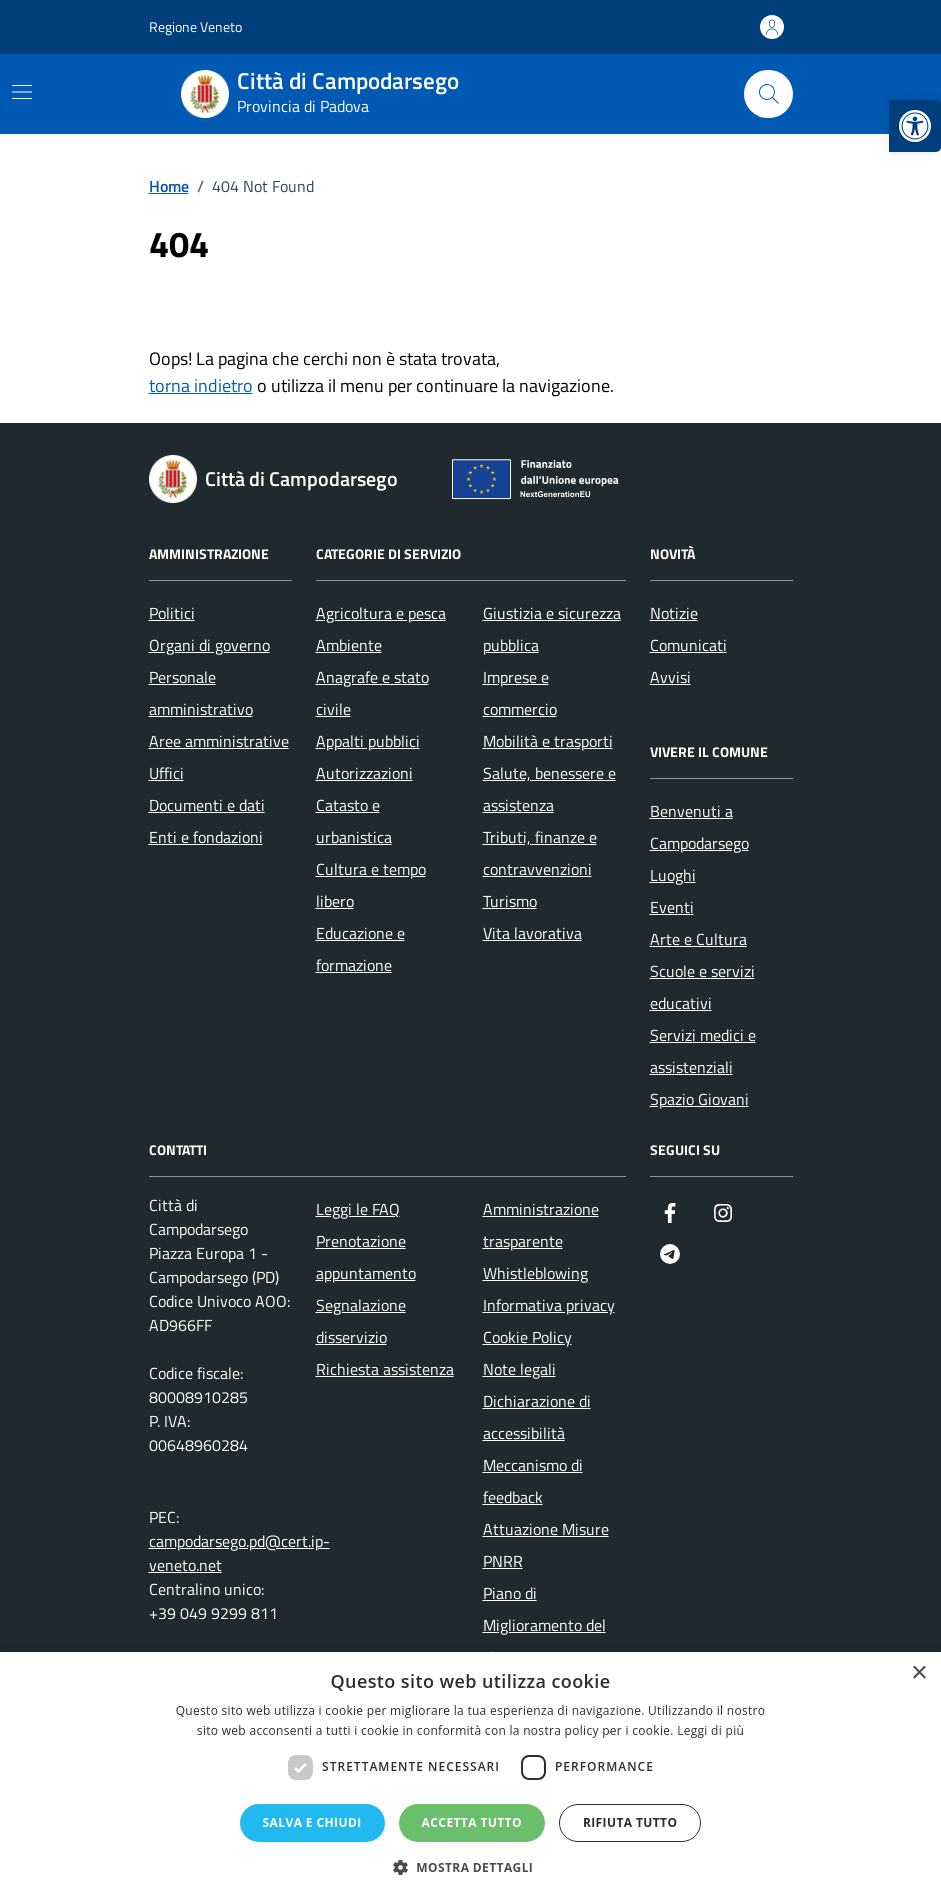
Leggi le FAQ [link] (358, 1209)
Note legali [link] (519, 1369)
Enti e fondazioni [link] (206, 837)
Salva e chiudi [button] (312, 1822)
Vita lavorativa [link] (532, 933)
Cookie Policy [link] (527, 1337)
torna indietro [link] (201, 385)
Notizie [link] (674, 613)
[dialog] (470, 1777)
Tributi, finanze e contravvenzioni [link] (540, 853)
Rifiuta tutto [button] (630, 1822)
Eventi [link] (672, 907)
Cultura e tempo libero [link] (371, 885)
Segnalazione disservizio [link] (361, 1321)
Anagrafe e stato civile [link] (372, 693)
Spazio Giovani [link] (699, 1099)
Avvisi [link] (670, 677)
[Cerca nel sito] (768, 94)
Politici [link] (172, 613)
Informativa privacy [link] (549, 1305)
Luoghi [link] (673, 875)
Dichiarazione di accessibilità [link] (537, 1417)
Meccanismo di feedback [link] (533, 1481)
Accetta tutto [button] (472, 1822)
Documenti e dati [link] (207, 805)
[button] (471, 1867)
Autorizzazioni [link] (364, 773)
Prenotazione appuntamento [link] (366, 1257)
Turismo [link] (510, 901)
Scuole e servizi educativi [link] (702, 987)
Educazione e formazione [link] (360, 949)
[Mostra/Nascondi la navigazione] (22, 92)
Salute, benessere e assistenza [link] (549, 789)
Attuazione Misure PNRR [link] (546, 1545)
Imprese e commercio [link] (520, 693)
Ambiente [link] (349, 645)
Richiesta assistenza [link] (385, 1369)
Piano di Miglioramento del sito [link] (544, 1625)
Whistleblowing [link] (535, 1273)
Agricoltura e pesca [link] (381, 613)
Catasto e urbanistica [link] (354, 821)
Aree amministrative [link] (219, 741)
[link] (915, 126)
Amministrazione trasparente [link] (541, 1225)
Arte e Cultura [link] (698, 939)
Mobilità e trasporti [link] (548, 741)
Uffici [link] (166, 773)
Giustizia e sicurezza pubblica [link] (552, 629)
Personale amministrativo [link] (201, 693)
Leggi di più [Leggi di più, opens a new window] (710, 1730)
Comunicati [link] (688, 645)
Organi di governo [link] (209, 645)
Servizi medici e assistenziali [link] (703, 1051)
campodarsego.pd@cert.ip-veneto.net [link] (239, 1553)
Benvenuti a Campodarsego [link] (699, 827)
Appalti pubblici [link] (368, 741)
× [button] (918, 1673)
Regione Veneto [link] (195, 26)
